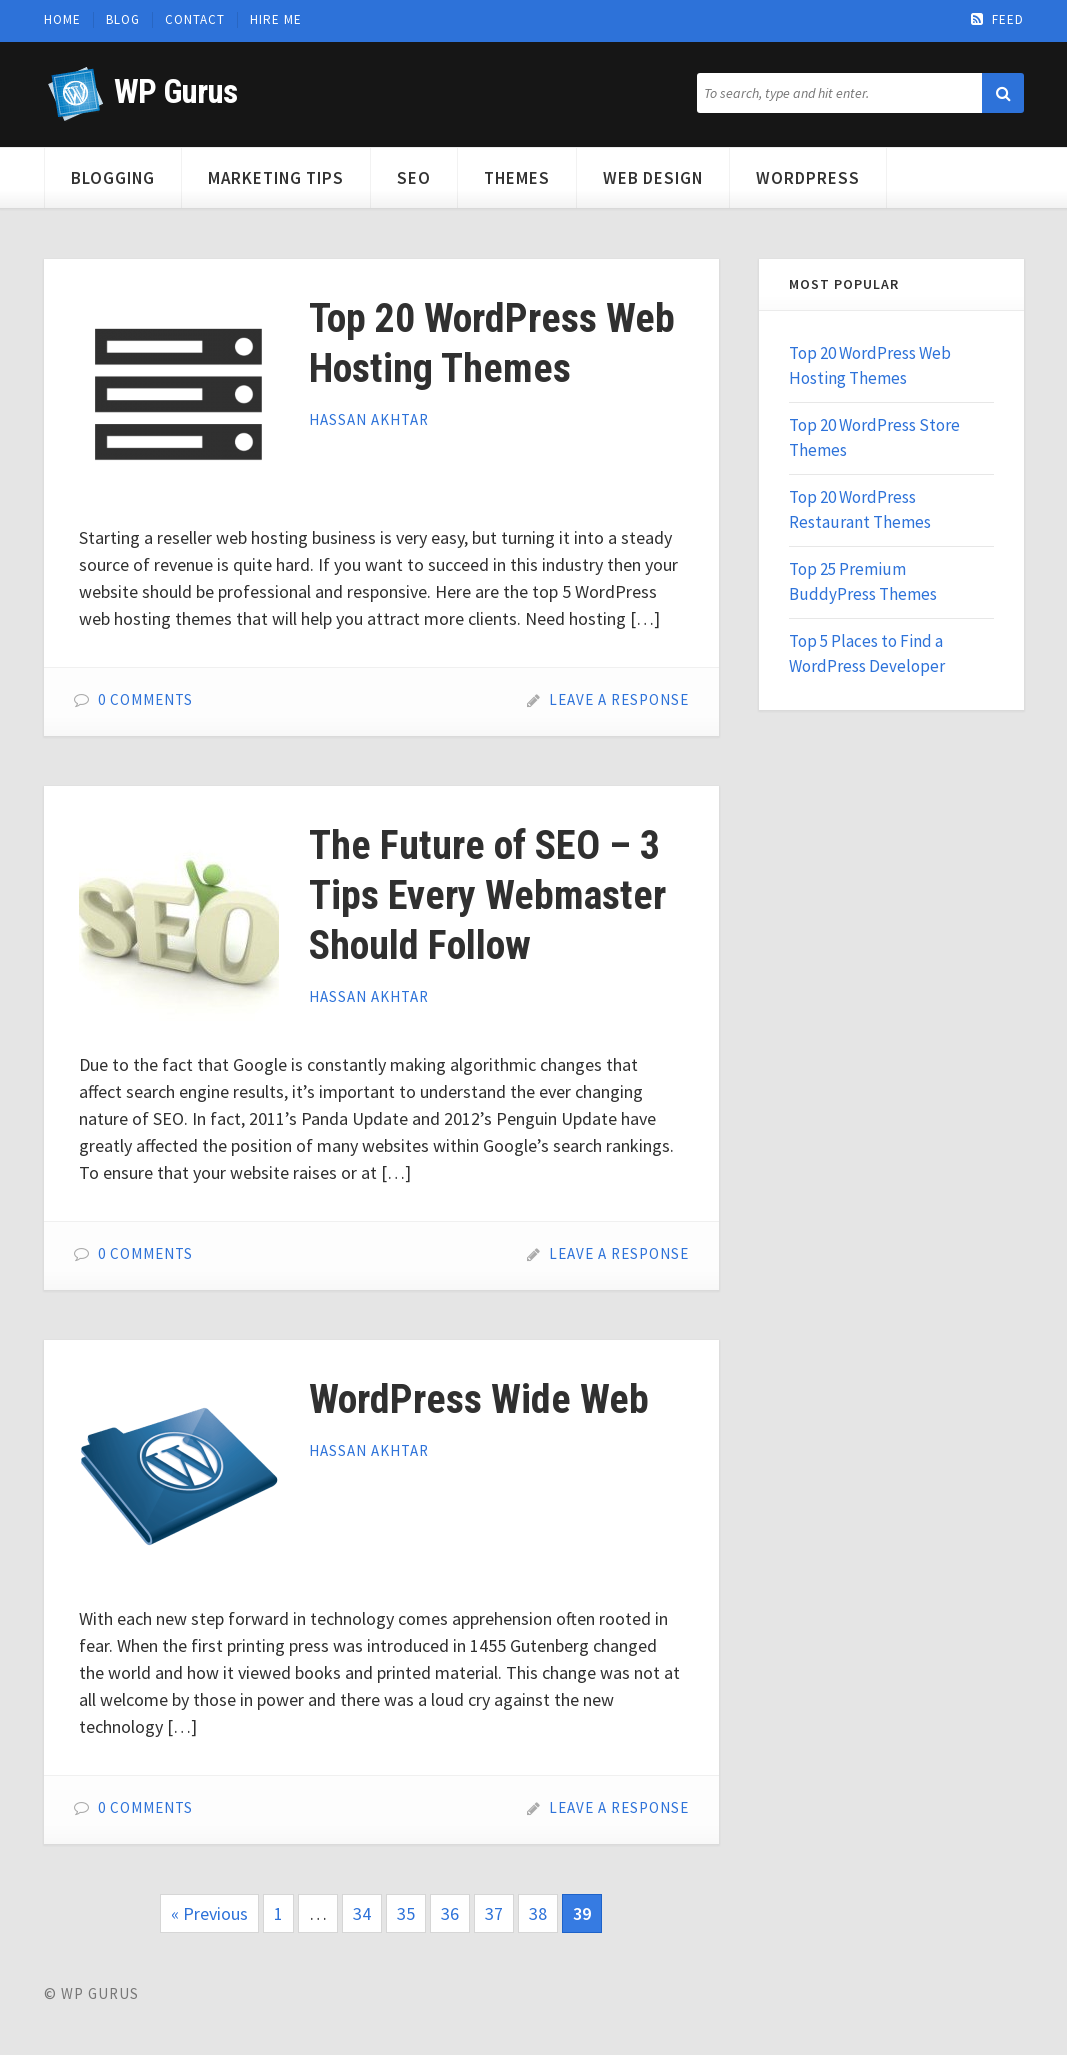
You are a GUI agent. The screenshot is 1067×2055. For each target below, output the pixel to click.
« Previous (209, 1913)
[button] (1003, 93)
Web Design (653, 178)
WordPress (808, 178)
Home (62, 20)
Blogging (113, 178)
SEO (414, 178)
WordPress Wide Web (479, 1399)
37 (494, 1913)
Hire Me (276, 20)
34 (362, 1913)
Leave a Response (619, 699)
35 (406, 1913)
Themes (517, 178)
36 (450, 1913)
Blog (123, 20)
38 (538, 1913)
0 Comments (145, 699)
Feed (997, 20)
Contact (195, 20)
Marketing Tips (276, 178)
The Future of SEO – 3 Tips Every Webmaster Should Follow (487, 895)
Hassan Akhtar (369, 419)
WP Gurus (175, 91)
